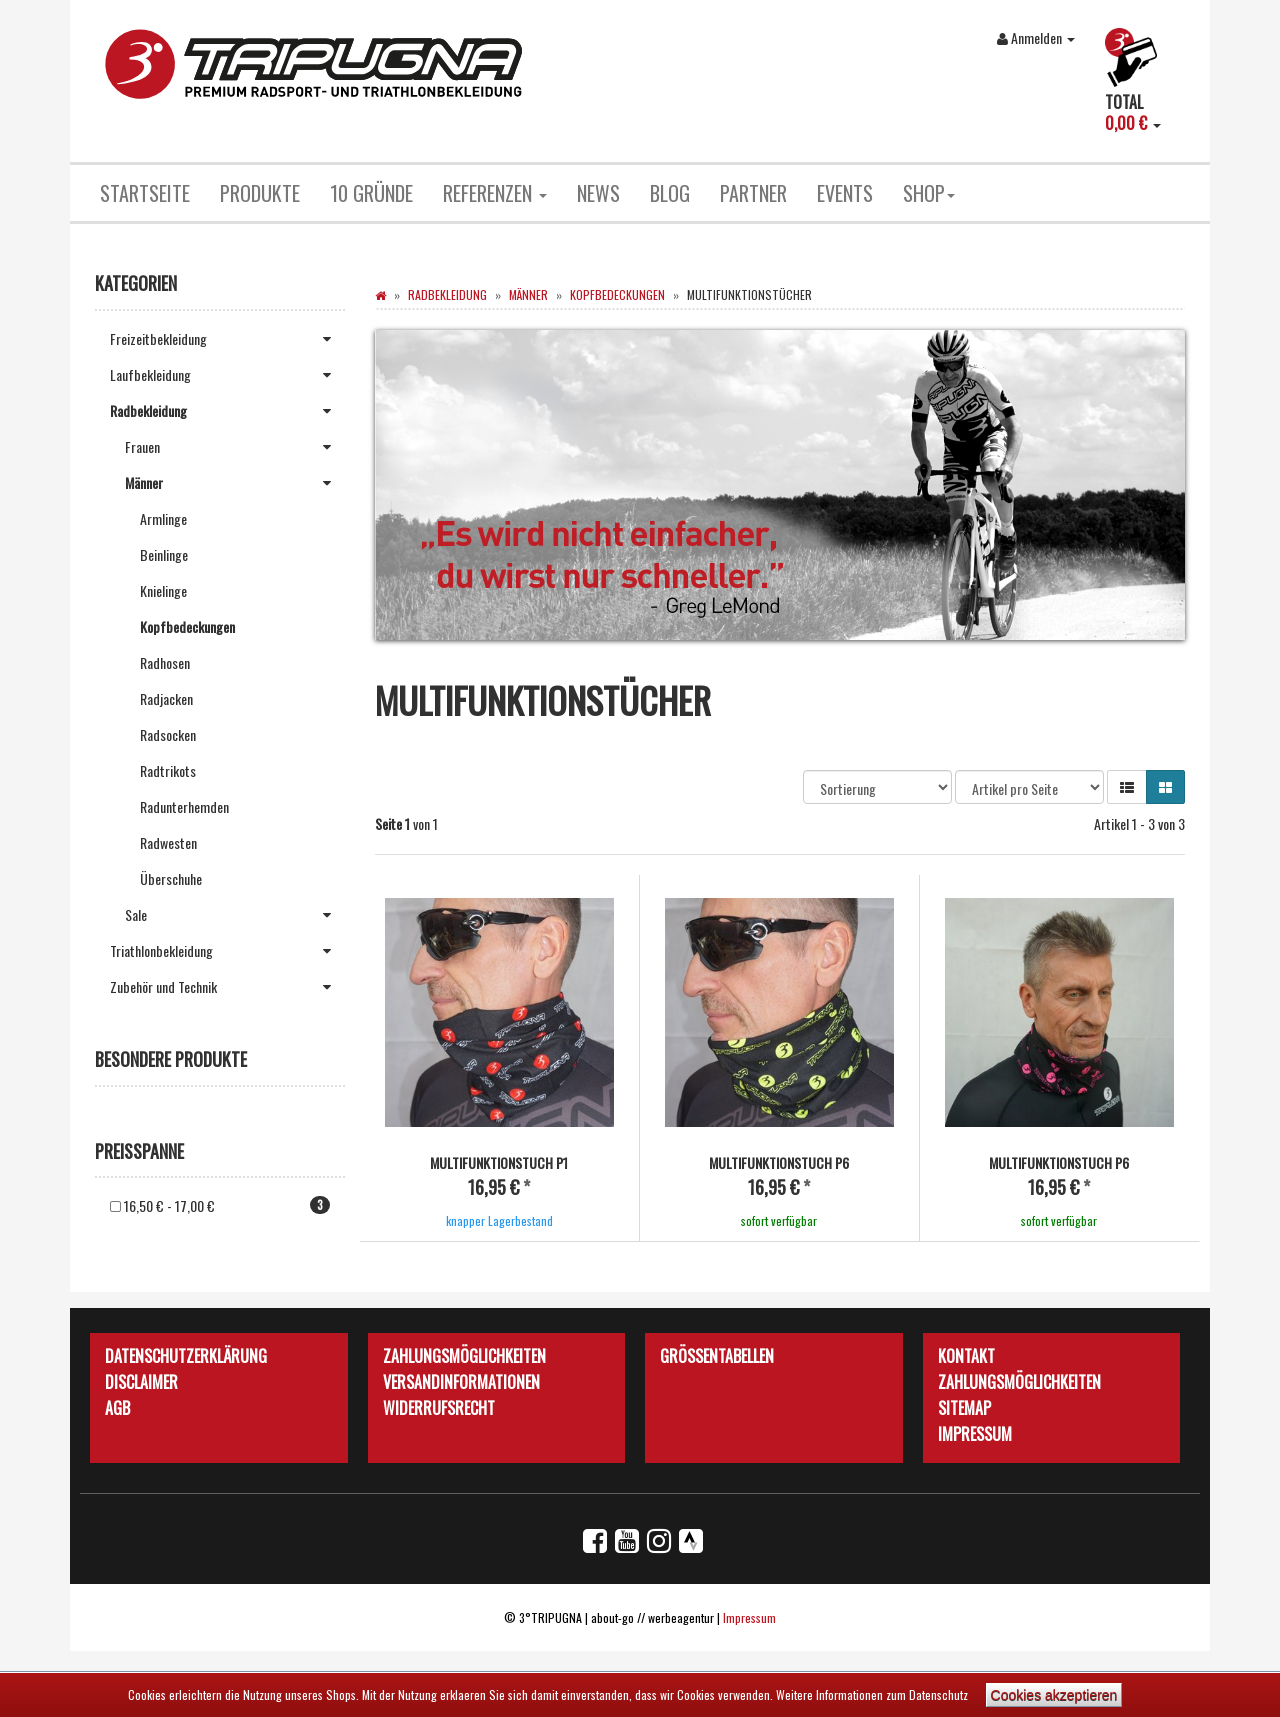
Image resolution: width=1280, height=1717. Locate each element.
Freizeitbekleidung (227, 339)
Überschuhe (171, 878)
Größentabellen (717, 1355)
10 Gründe (371, 193)
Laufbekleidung (227, 375)
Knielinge (163, 590)
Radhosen (165, 662)
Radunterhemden (184, 806)
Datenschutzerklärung (186, 1355)
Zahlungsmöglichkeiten (464, 1355)
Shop (929, 193)
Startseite (145, 193)
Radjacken (166, 698)
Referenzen (495, 193)
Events (845, 193)
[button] (1127, 787)
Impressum (975, 1433)
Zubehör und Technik (227, 987)
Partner (753, 193)
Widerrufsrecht (439, 1407)
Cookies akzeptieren (1054, 1695)
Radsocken (168, 734)
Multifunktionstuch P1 (499, 1162)
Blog (670, 193)
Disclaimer (141, 1381)
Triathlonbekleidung (227, 951)
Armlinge (163, 518)
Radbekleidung (227, 411)
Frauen (235, 447)
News (598, 193)
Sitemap (964, 1407)
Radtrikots (168, 770)
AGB (117, 1407)
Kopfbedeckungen (187, 626)
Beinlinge (164, 554)
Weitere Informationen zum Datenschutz (872, 1694)
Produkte (260, 193)
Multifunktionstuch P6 (779, 1162)
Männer (235, 483)
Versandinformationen (461, 1381)
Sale (235, 915)
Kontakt (966, 1355)
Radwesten (168, 842)
